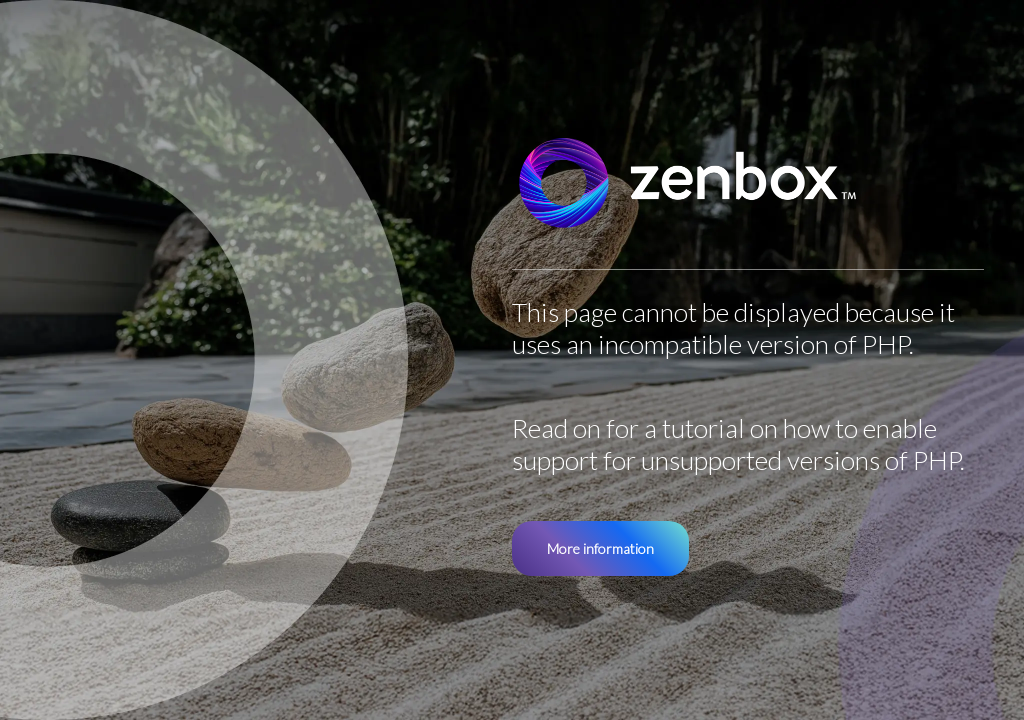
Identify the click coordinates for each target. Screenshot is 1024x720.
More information (600, 548)
